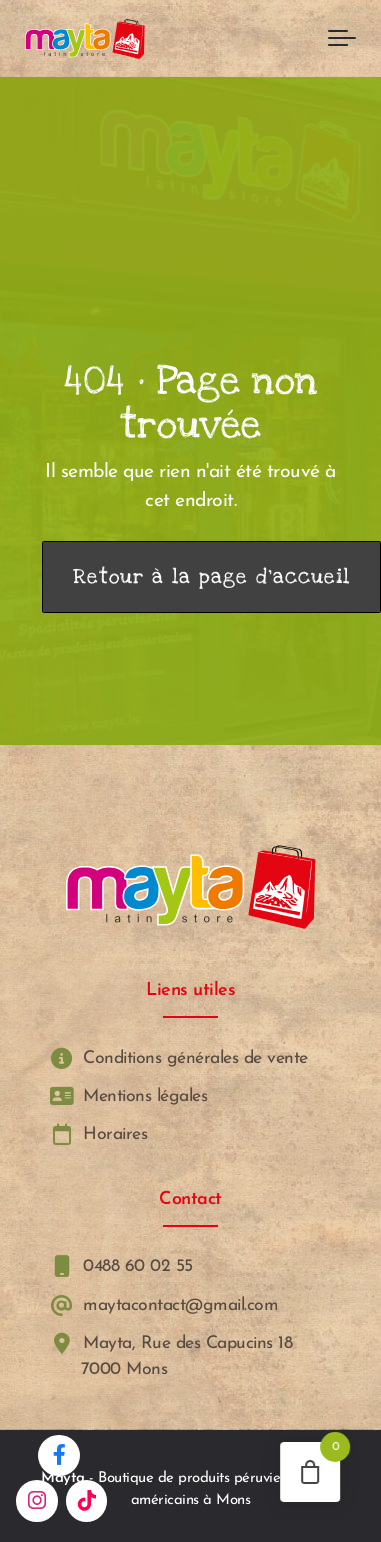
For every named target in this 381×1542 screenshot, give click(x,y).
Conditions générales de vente (177, 1057)
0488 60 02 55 (119, 1266)
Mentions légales (127, 1096)
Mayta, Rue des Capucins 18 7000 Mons (169, 1356)
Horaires (97, 1134)
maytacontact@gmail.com (162, 1305)
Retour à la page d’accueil (211, 577)
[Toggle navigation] (342, 39)
